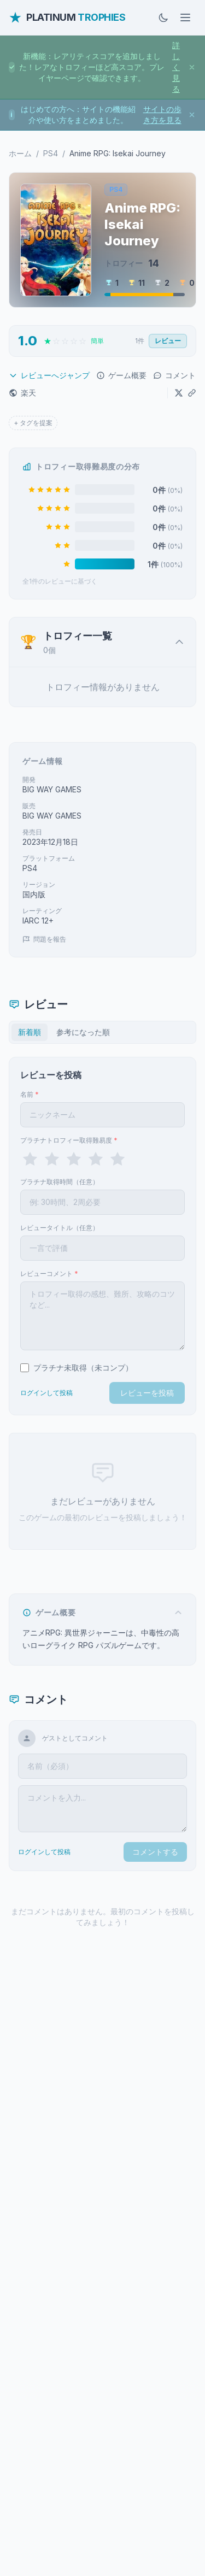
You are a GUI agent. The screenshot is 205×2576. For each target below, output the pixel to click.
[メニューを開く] (185, 17)
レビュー (168, 341)
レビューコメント (49, 1273)
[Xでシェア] (178, 393)
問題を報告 (44, 939)
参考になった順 (83, 1032)
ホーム (20, 153)
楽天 (22, 392)
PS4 (50, 153)
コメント (174, 375)
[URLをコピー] (192, 393)
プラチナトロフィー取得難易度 (69, 1140)
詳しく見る (176, 66)
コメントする (155, 1851)
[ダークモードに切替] (163, 17)
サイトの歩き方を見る (162, 114)
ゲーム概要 (121, 375)
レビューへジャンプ (49, 375)
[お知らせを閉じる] (191, 67)
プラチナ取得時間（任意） (59, 1182)
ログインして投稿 (46, 1393)
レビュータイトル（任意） (59, 1228)
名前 (29, 1094)
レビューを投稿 (147, 1392)
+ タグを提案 (33, 423)
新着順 (29, 1032)
